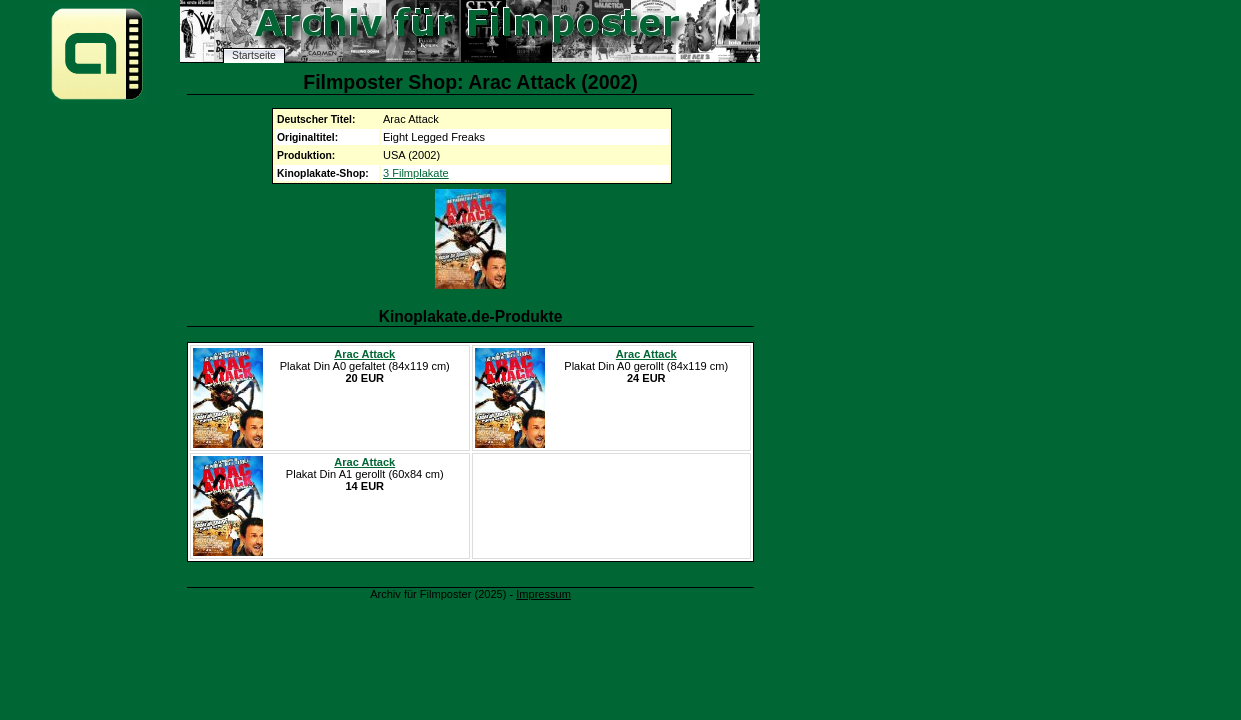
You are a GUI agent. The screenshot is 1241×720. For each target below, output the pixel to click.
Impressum (543, 594)
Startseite (254, 55)
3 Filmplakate (416, 173)
